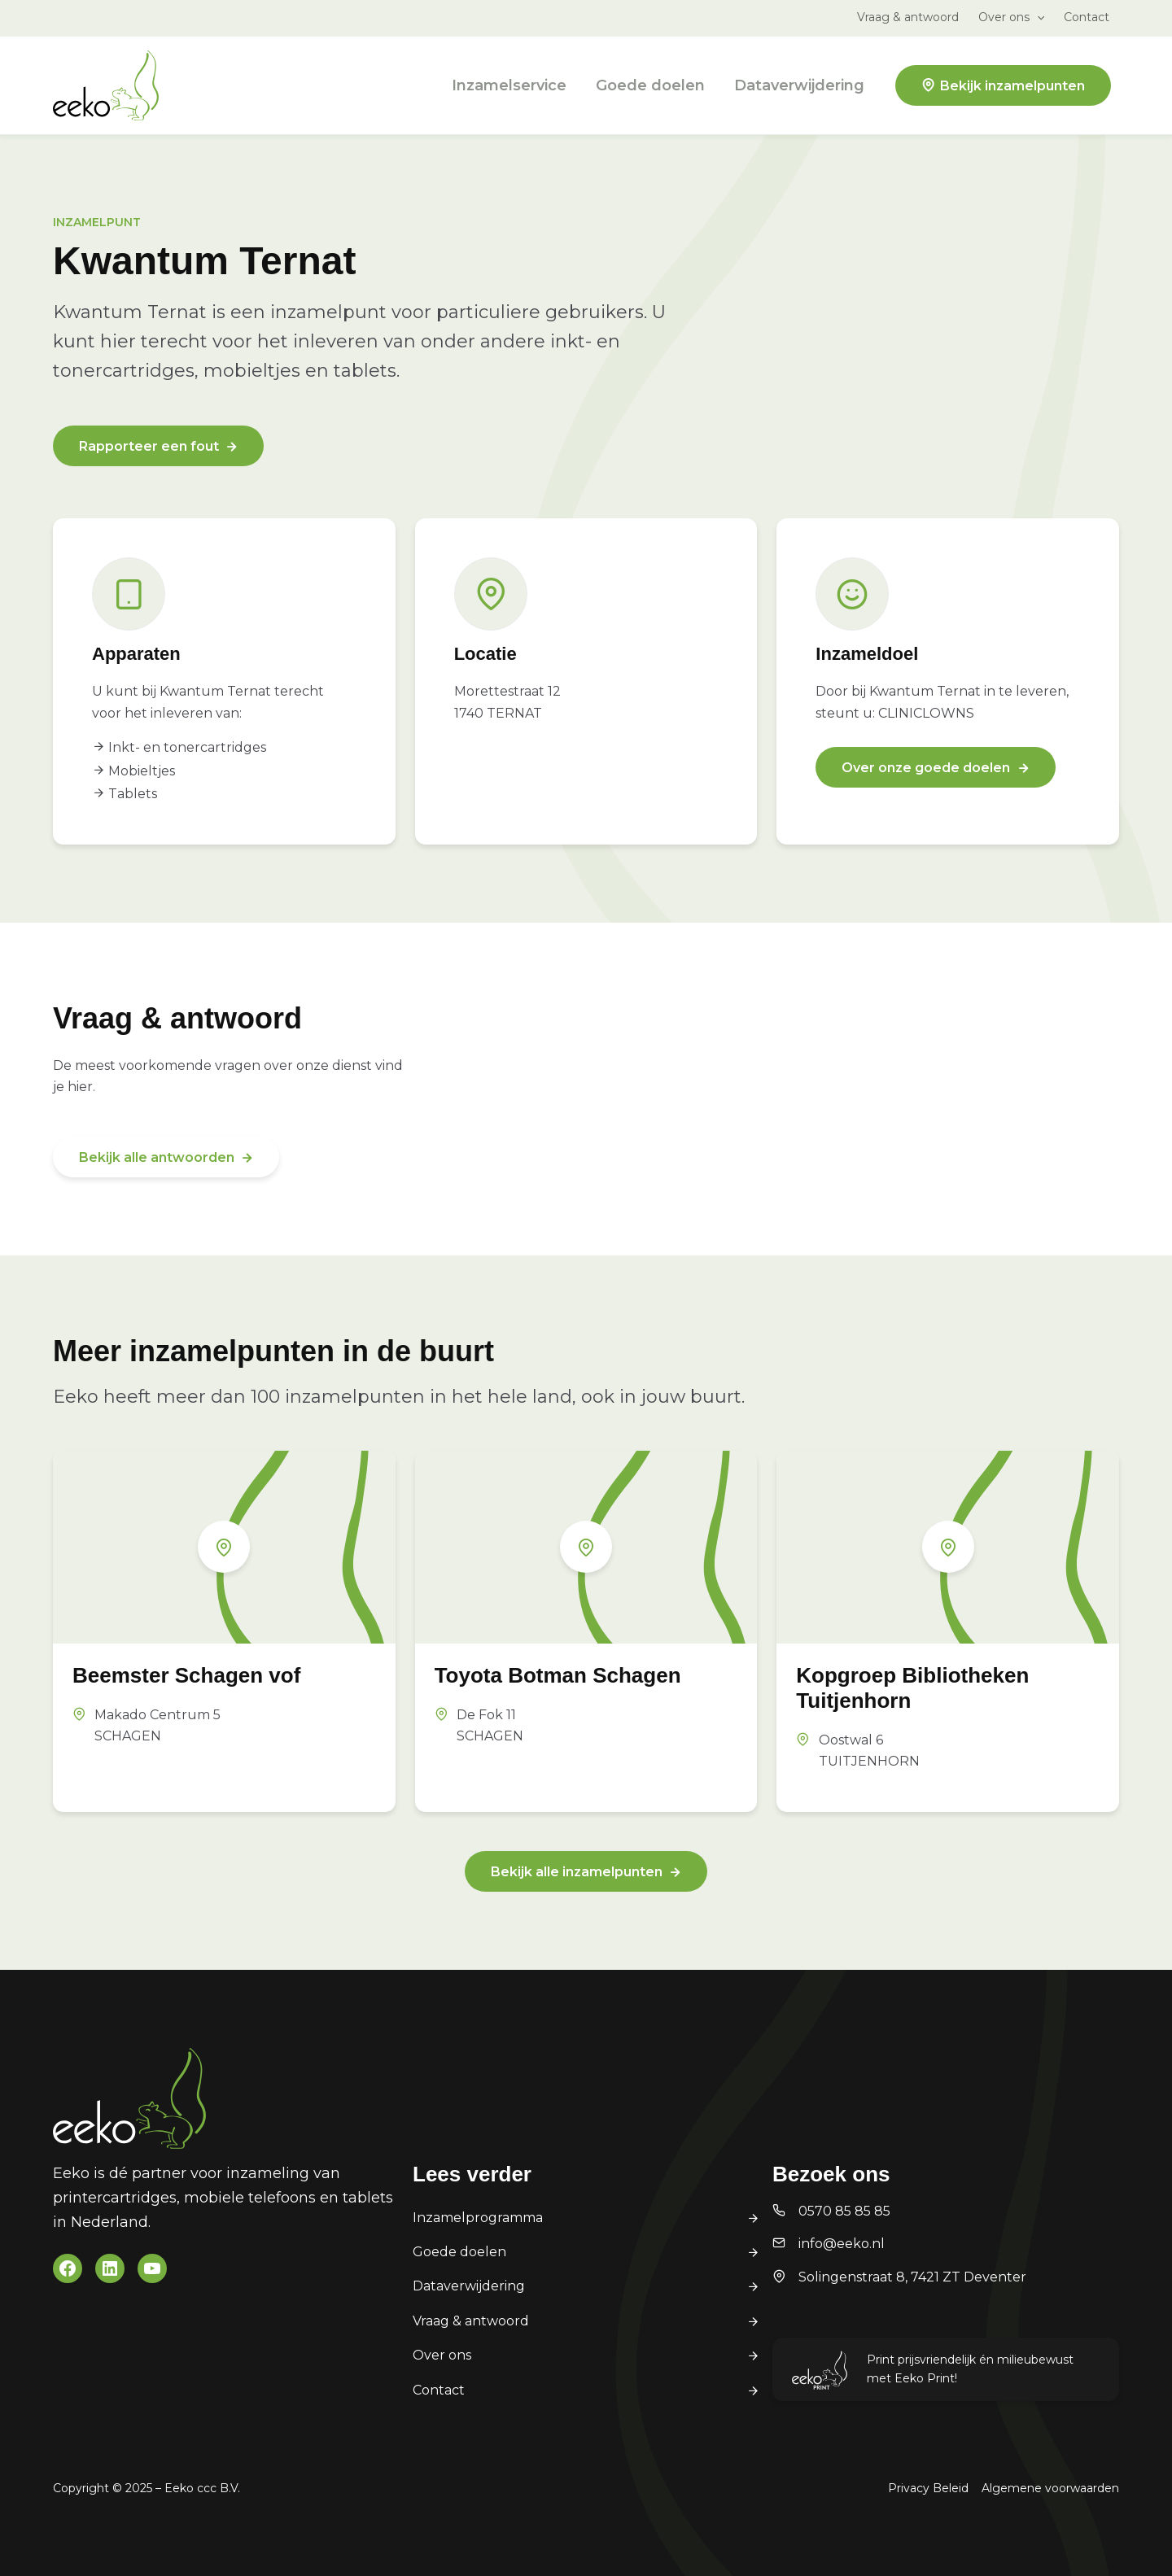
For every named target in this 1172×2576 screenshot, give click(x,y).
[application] (1037, 17)
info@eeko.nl (841, 2243)
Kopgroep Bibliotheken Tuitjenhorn (912, 1688)
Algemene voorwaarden (1050, 2488)
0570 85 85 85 (844, 2211)
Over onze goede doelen (926, 767)
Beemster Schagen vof (186, 1675)
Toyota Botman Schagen (558, 1675)
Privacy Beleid (928, 2488)
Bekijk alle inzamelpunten (577, 1872)
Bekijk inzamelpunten (1012, 86)
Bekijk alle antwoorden (156, 1157)
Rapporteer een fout (149, 446)
